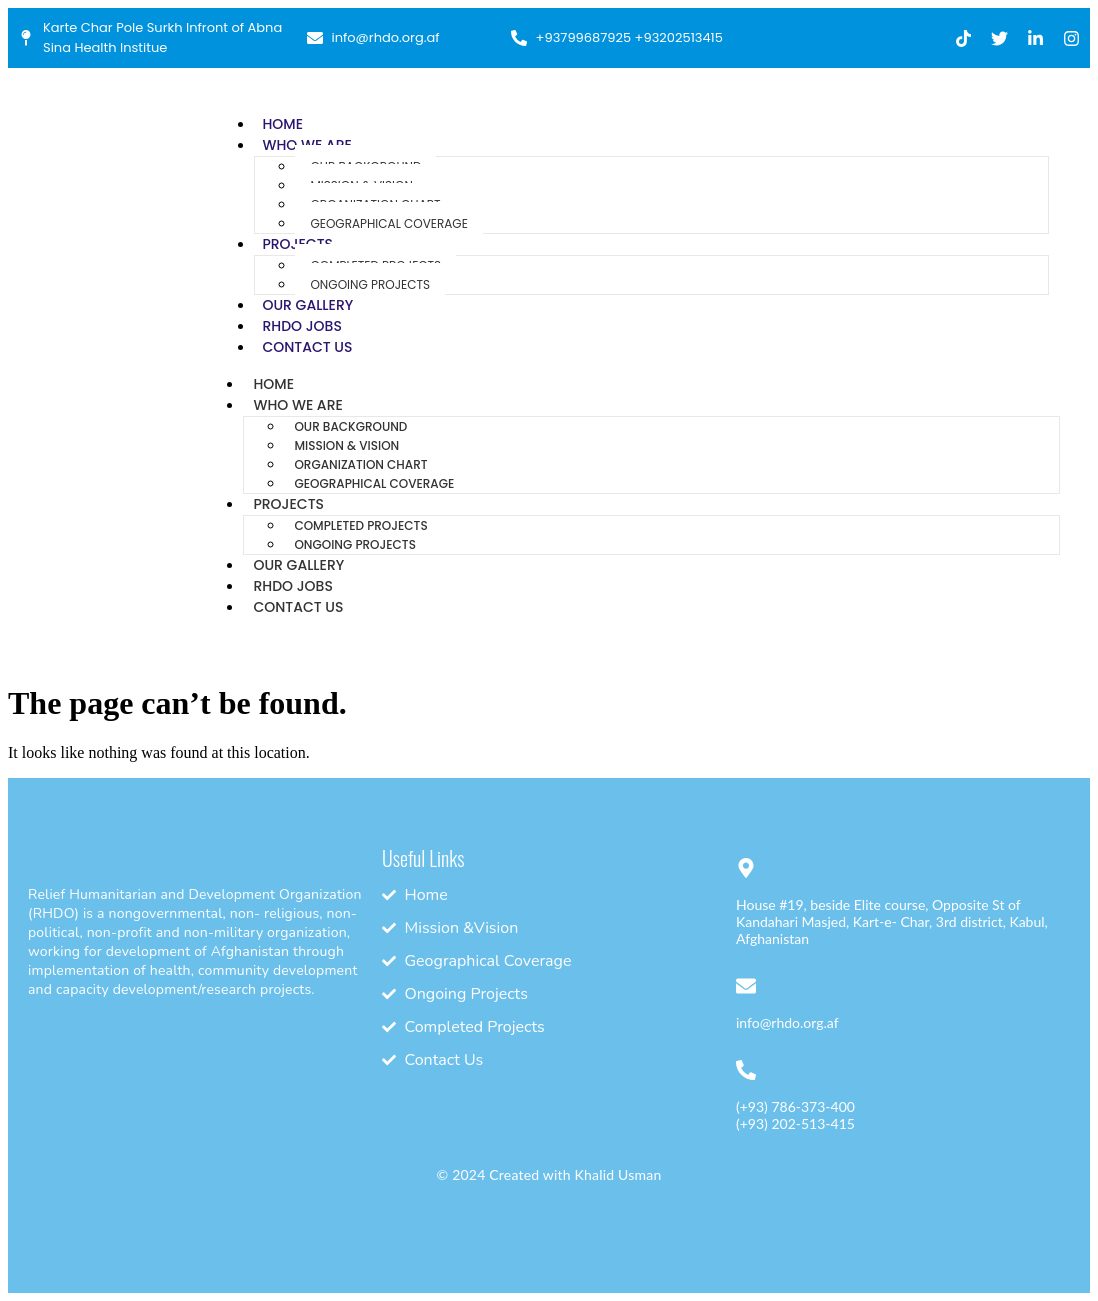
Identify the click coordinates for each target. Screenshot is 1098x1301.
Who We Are (297, 405)
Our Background (350, 426)
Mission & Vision (346, 445)
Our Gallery (307, 305)
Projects (288, 504)
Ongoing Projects (370, 284)
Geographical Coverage (388, 223)
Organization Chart (360, 464)
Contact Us (307, 347)
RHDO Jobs (301, 326)
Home (282, 124)
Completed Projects (360, 525)
